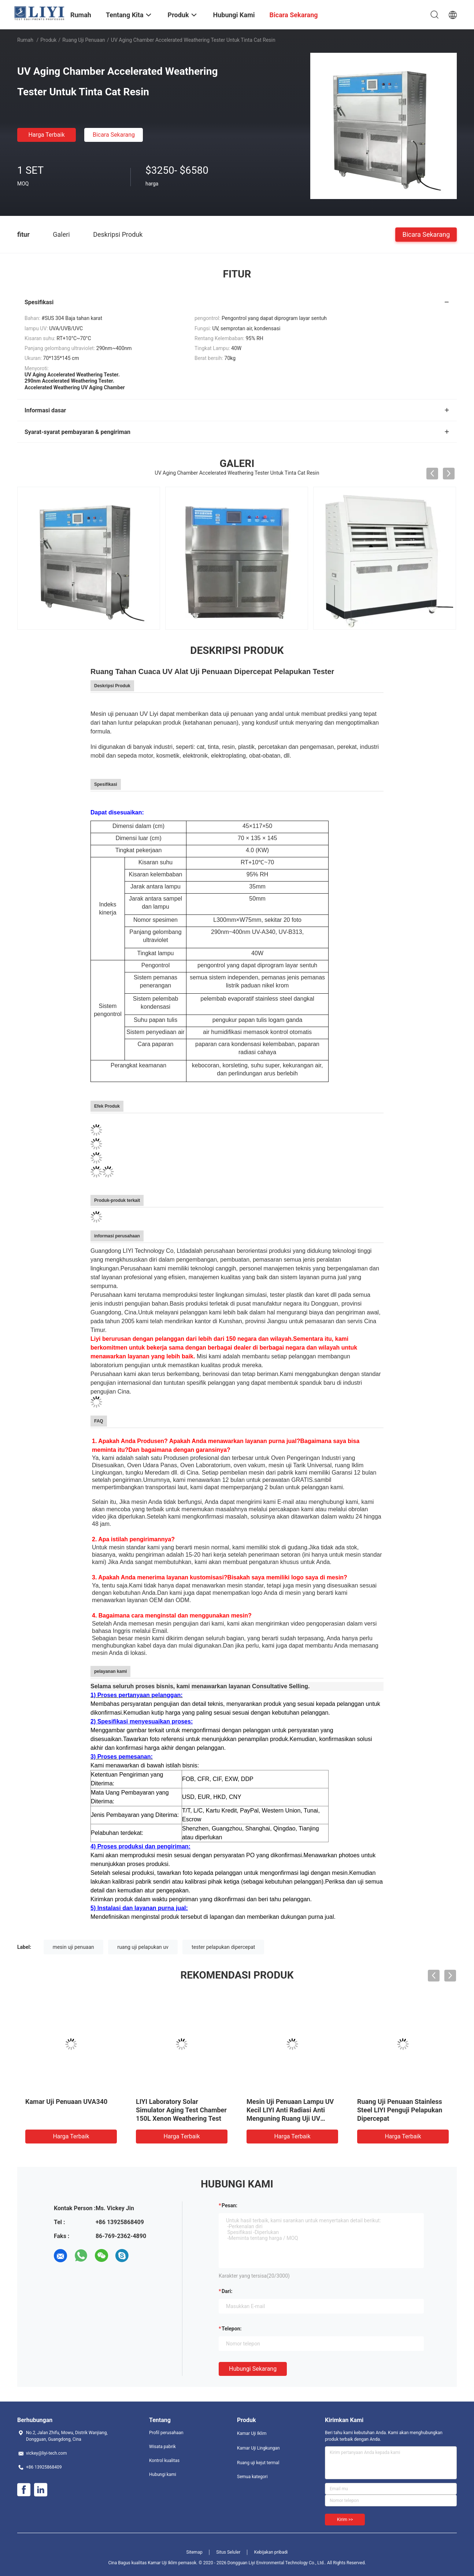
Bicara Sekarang (114, 134)
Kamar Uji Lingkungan (258, 2448)
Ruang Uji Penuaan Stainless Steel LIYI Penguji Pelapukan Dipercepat (399, 2110)
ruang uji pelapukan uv (142, 1947)
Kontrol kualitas (164, 2460)
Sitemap (194, 2552)
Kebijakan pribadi (271, 2552)
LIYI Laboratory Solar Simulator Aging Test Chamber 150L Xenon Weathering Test (181, 2110)
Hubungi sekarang (253, 2368)
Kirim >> (345, 2519)
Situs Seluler (228, 2552)
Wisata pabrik (162, 2446)
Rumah (25, 40)
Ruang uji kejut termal (258, 2462)
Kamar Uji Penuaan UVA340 (66, 2101)
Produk (48, 40)
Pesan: (229, 2205)
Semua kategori (252, 2476)
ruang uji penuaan (83, 40)
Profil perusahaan (166, 2432)
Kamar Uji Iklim (251, 2433)
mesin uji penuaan (73, 1947)
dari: (227, 2291)
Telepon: (231, 2329)
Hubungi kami (162, 2474)
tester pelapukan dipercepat (223, 1947)
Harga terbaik (46, 134)
